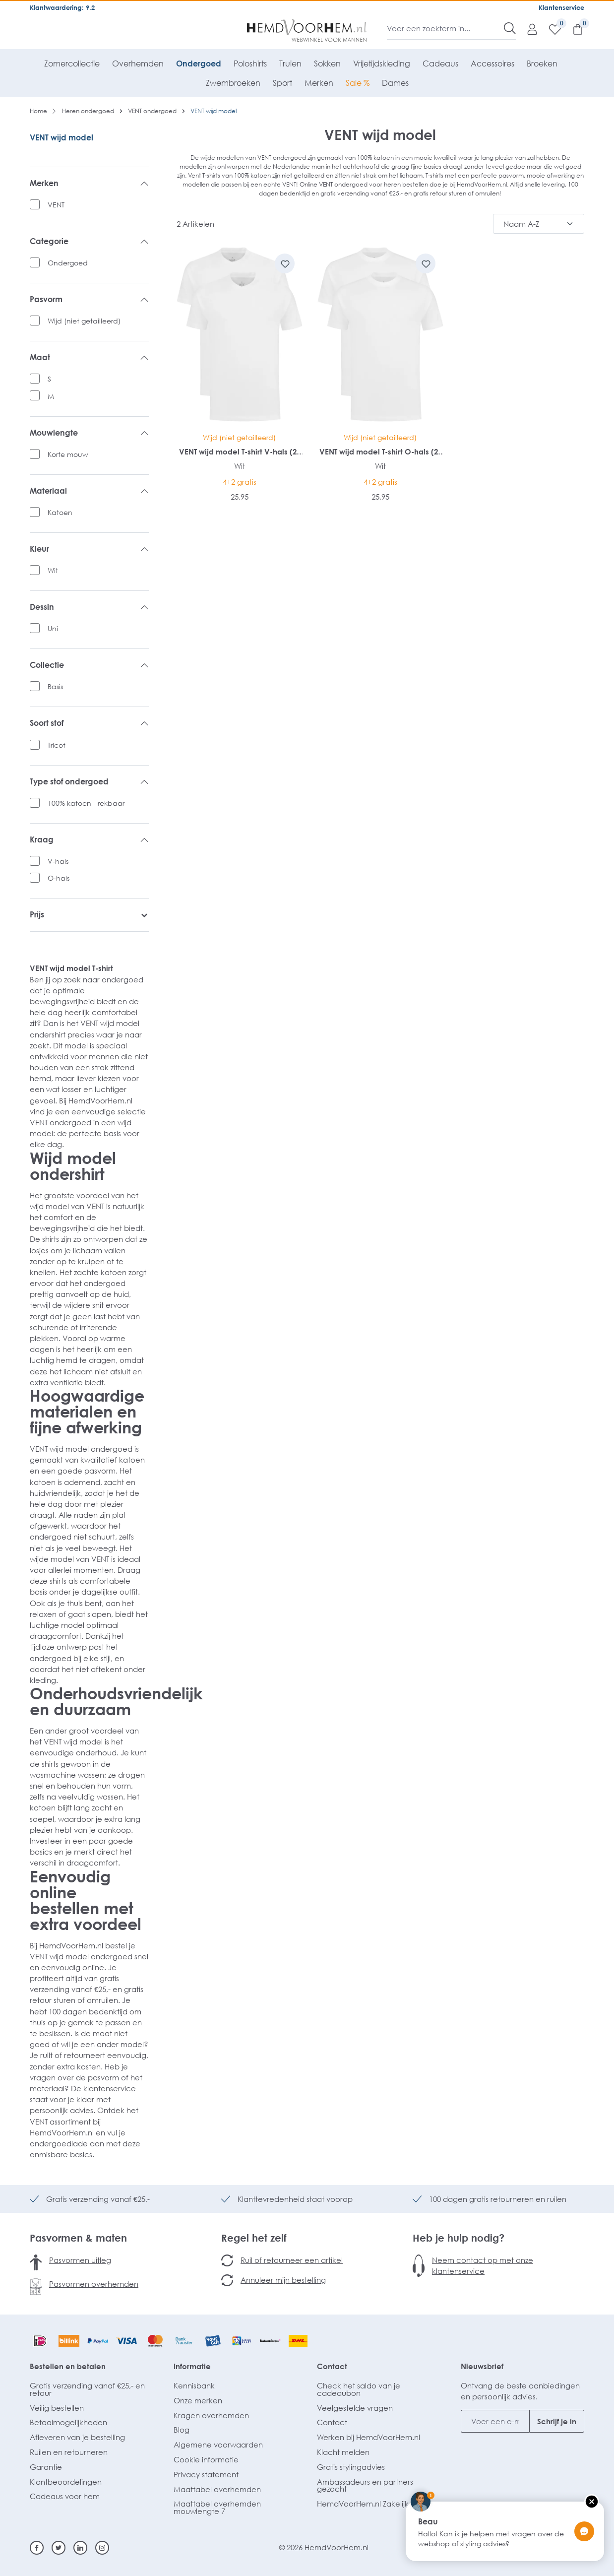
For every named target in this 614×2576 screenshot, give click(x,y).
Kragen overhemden (211, 2415)
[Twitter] (58, 2548)
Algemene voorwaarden (218, 2444)
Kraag (89, 840)
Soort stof (89, 723)
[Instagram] (102, 2548)
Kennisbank (194, 2385)
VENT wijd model (61, 137)
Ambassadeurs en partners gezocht (365, 2485)
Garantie (46, 2466)
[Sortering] (538, 224)
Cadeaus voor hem (65, 2496)
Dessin (89, 607)
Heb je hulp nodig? (458, 2238)
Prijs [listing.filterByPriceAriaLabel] (89, 914)
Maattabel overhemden (217, 2489)
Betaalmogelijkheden (68, 2422)
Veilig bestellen (57, 2407)
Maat (89, 357)
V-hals (58, 861)
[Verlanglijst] (550, 29)
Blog (181, 2429)
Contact (332, 2366)
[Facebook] (37, 2548)
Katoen (60, 512)
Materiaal (89, 491)
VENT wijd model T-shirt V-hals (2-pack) (239, 451)
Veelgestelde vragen (355, 2407)
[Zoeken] (510, 28)
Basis (55, 686)
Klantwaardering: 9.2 (62, 7)
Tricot (56, 745)
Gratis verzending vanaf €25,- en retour (87, 2389)
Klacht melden (343, 2451)
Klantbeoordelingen (66, 2481)
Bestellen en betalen (68, 2366)
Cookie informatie (206, 2459)
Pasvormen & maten (78, 2238)
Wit (53, 570)
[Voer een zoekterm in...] (445, 28)
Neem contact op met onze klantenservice (482, 2265)
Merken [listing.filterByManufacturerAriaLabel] (89, 183)
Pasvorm (89, 299)
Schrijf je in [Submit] (556, 2421)
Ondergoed (68, 262)
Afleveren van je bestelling (77, 2437)
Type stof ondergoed (89, 781)
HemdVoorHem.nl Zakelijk (363, 2503)
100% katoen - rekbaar (86, 803)
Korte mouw (68, 454)
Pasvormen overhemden (93, 2283)
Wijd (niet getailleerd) (84, 321)
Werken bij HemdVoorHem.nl (368, 2437)
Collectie (89, 665)
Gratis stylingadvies (351, 2466)
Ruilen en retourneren (69, 2451)
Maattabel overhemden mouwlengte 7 (217, 2507)
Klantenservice (561, 7)
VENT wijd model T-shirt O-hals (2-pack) (380, 451)
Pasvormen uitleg (80, 2259)
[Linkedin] (80, 2548)
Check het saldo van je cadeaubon (358, 2389)
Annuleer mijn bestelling (283, 2279)
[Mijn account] (527, 29)
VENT (56, 204)
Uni (53, 628)
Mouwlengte (89, 433)
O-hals (58, 878)
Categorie (89, 241)
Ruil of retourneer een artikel (292, 2259)
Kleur (89, 549)
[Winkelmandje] (572, 29)
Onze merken (198, 2400)
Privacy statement (206, 2474)
